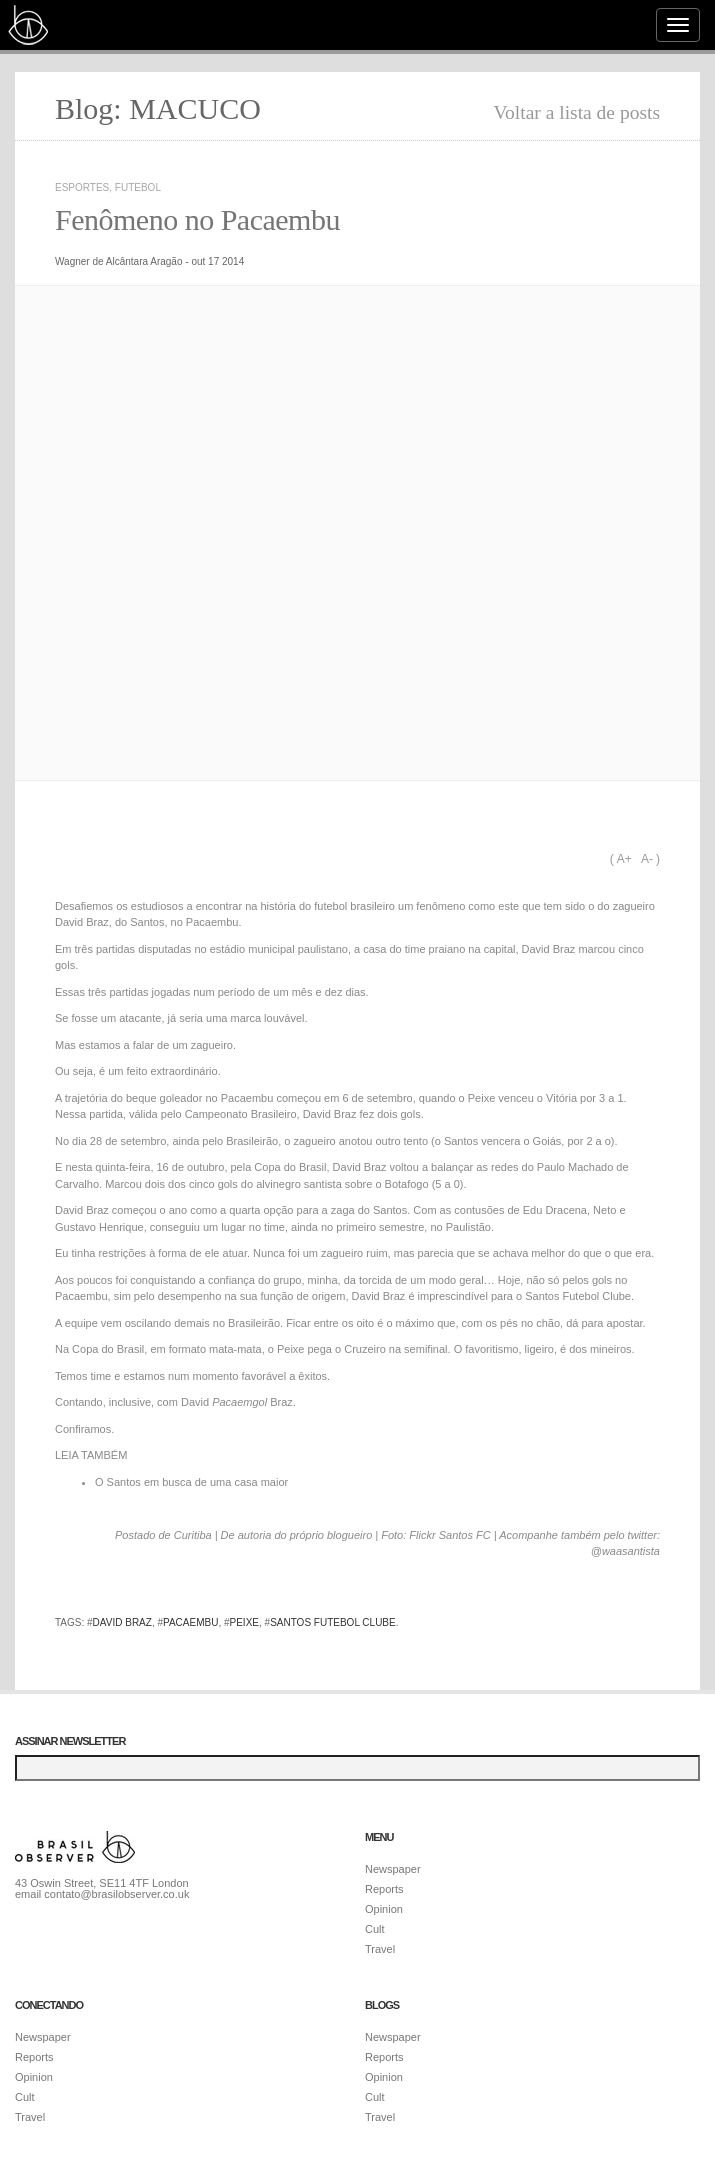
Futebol (138, 187)
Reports (384, 1889)
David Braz (122, 1622)
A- (647, 859)
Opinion (384, 1909)
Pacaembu (190, 1622)
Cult (375, 1929)
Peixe (244, 1622)
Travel (380, 1949)
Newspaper (393, 1869)
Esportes (82, 187)
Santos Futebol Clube (333, 1622)
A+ (624, 859)
